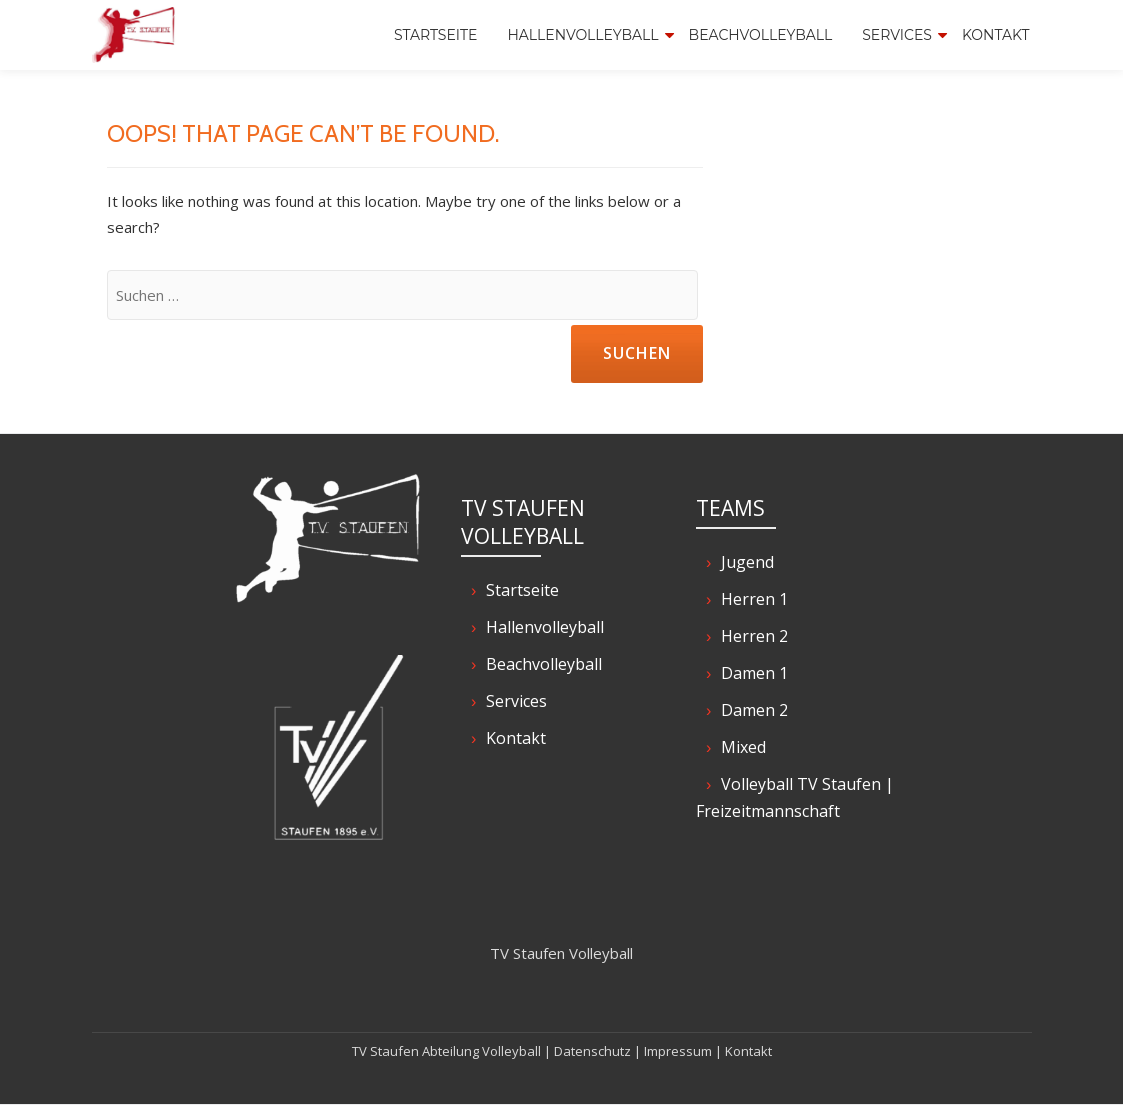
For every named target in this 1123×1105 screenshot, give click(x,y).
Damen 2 (754, 710)
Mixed (743, 747)
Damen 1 (754, 673)
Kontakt (996, 35)
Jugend (747, 562)
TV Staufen (385, 1051)
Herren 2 (754, 636)
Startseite (436, 35)
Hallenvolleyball (582, 35)
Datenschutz (592, 1051)
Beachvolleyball (761, 35)
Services (897, 35)
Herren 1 (754, 599)
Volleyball (511, 1051)
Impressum (678, 1051)
